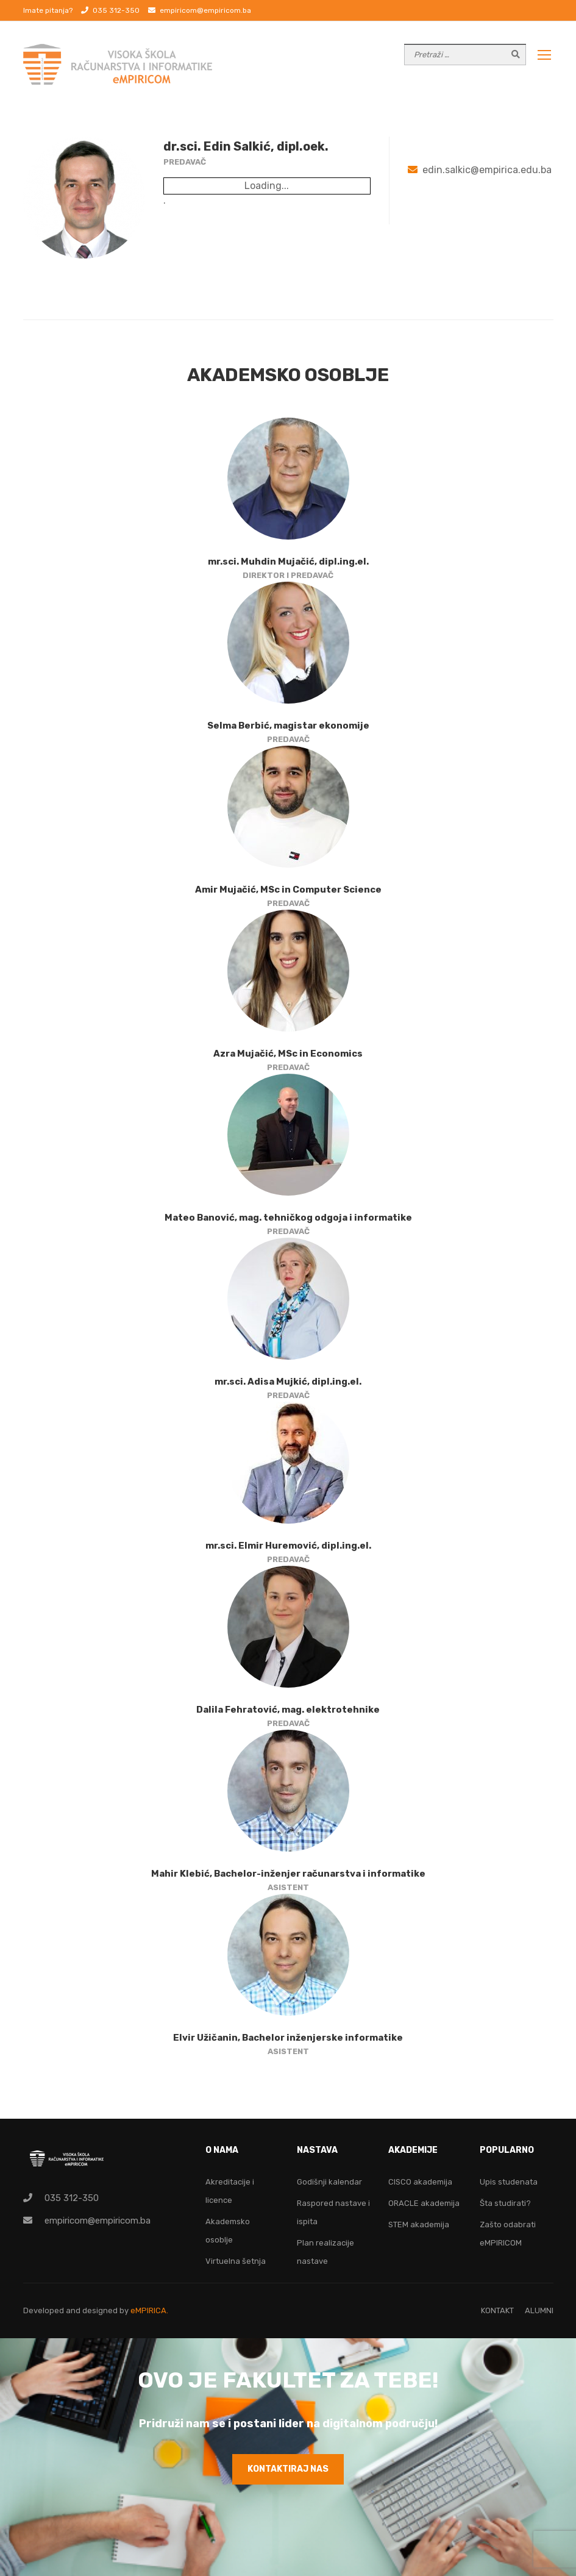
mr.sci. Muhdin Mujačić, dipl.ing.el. (288, 561)
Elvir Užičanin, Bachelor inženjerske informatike (288, 2037)
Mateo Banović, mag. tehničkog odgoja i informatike (288, 1217)
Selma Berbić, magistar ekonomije (288, 725)
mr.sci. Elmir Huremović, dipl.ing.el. (288, 1545)
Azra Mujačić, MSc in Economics (288, 1053)
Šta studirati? (505, 2203)
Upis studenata (509, 2181)
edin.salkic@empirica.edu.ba (487, 170)
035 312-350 (116, 10)
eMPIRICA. (149, 2310)
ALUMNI (539, 2310)
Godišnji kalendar (329, 2181)
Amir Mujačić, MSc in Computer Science (288, 889)
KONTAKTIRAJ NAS (288, 2469)
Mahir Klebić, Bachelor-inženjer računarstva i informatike (288, 1873)
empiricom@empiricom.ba (205, 10)
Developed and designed (71, 2310)
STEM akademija (418, 2224)
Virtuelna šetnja (235, 2261)
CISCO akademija (420, 2181)
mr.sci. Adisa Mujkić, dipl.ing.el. (288, 1381)
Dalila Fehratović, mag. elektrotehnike (288, 1709)
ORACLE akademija (424, 2203)
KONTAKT (497, 2310)
